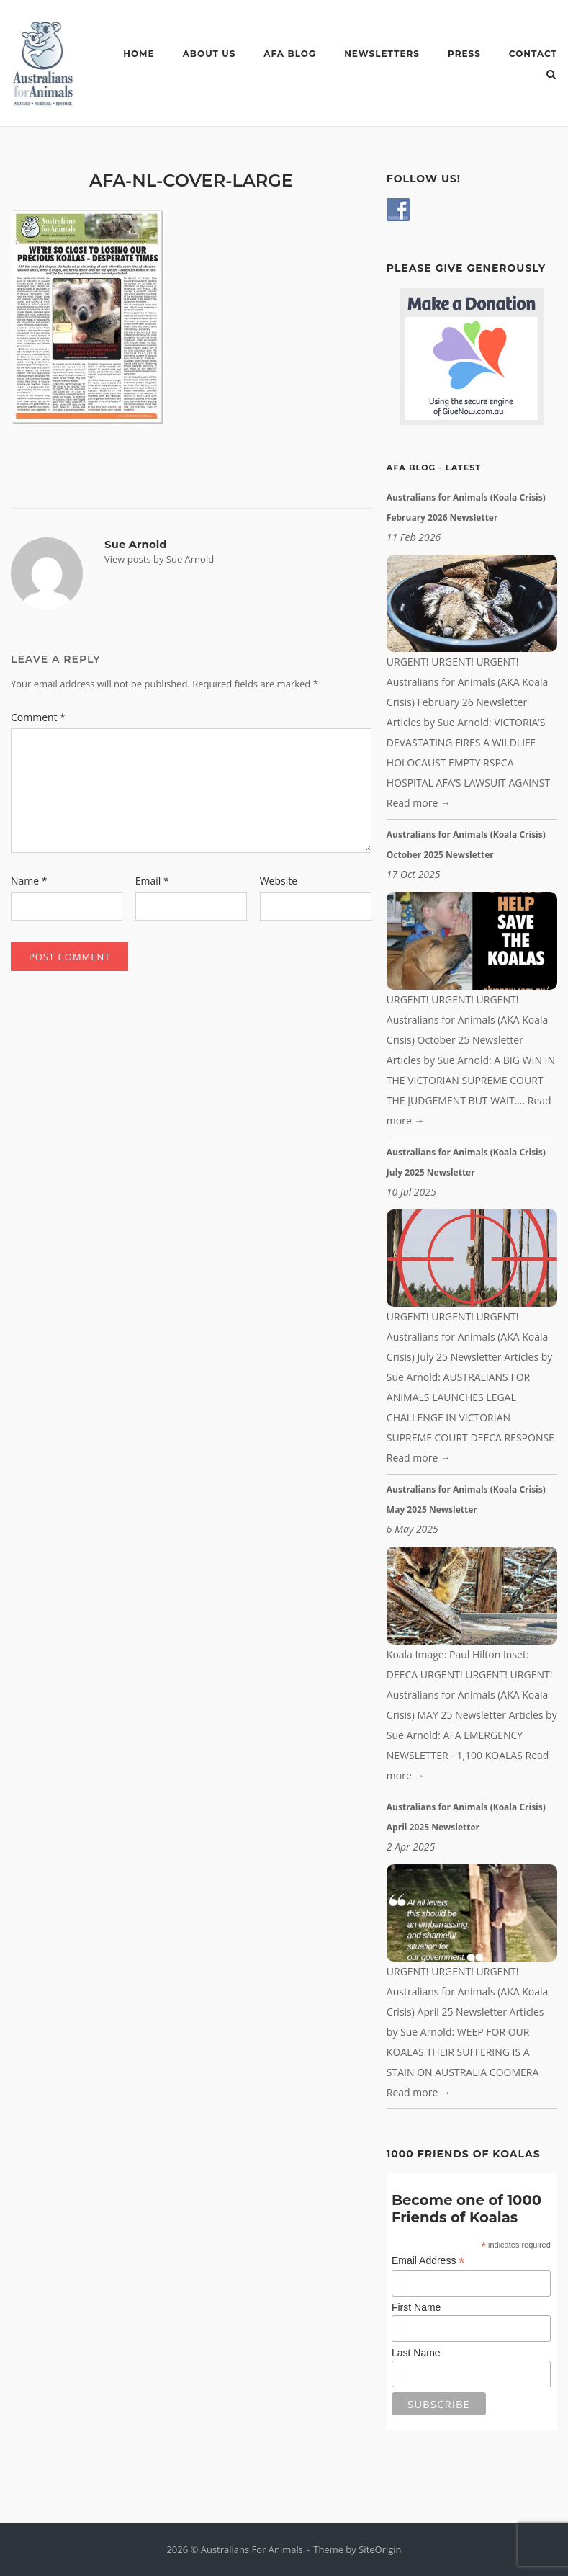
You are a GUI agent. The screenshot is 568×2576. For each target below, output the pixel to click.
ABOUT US (209, 53)
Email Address (428, 2261)
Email (152, 880)
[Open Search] (551, 75)
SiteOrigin (380, 2549)
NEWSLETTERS (382, 53)
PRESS (464, 53)
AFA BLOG (289, 53)
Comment (38, 717)
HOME (138, 53)
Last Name (416, 2352)
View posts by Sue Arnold (159, 559)
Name (29, 880)
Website (278, 880)
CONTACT (533, 53)
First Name (416, 2307)
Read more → (419, 803)
